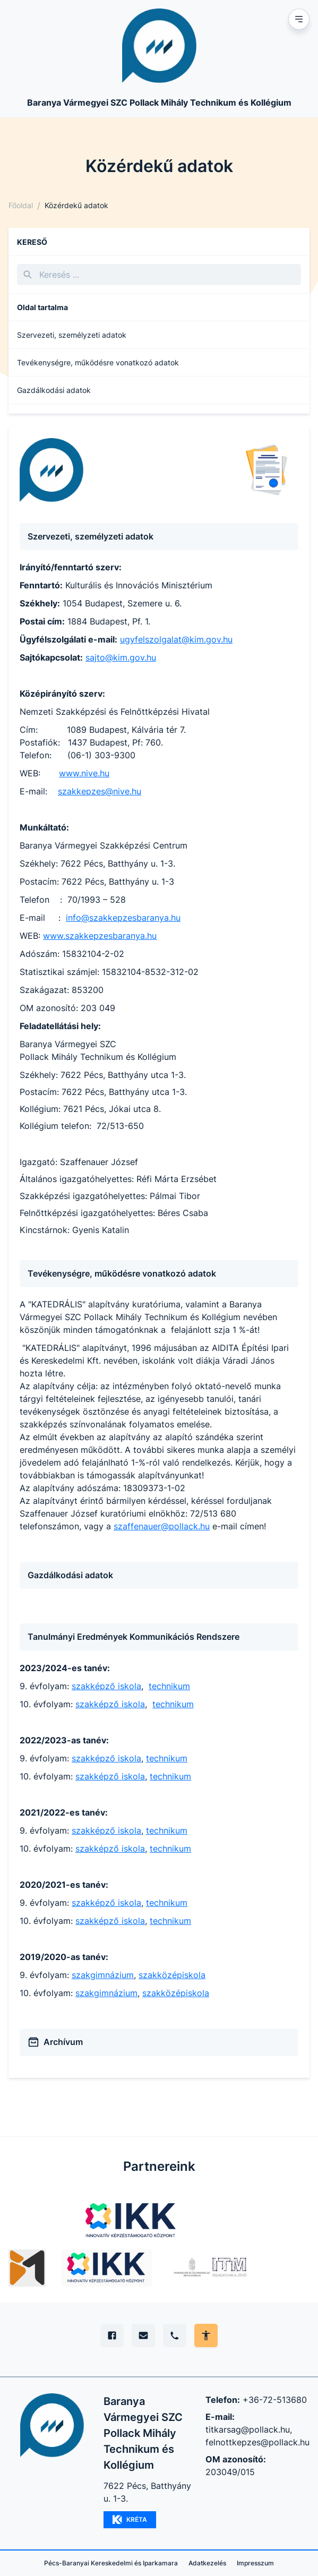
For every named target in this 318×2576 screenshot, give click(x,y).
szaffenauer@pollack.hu (162, 1526)
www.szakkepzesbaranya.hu (100, 935)
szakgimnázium (103, 1975)
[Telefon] (174, 2335)
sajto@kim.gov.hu (120, 657)
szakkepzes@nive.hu (99, 791)
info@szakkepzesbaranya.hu (123, 917)
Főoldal (20, 205)
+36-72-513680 (275, 2399)
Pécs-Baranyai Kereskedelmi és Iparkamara (111, 2563)
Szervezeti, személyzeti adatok (71, 334)
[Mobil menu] (299, 19)
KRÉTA (130, 2519)
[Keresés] (159, 274)
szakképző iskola (106, 1686)
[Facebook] (112, 2335)
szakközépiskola (172, 1975)
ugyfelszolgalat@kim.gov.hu (176, 639)
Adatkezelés (207, 2563)
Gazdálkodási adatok (54, 390)
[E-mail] (143, 2335)
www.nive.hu (84, 773)
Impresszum (255, 2563)
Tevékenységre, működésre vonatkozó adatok (98, 362)
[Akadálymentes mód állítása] (206, 2335)
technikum (169, 1686)
